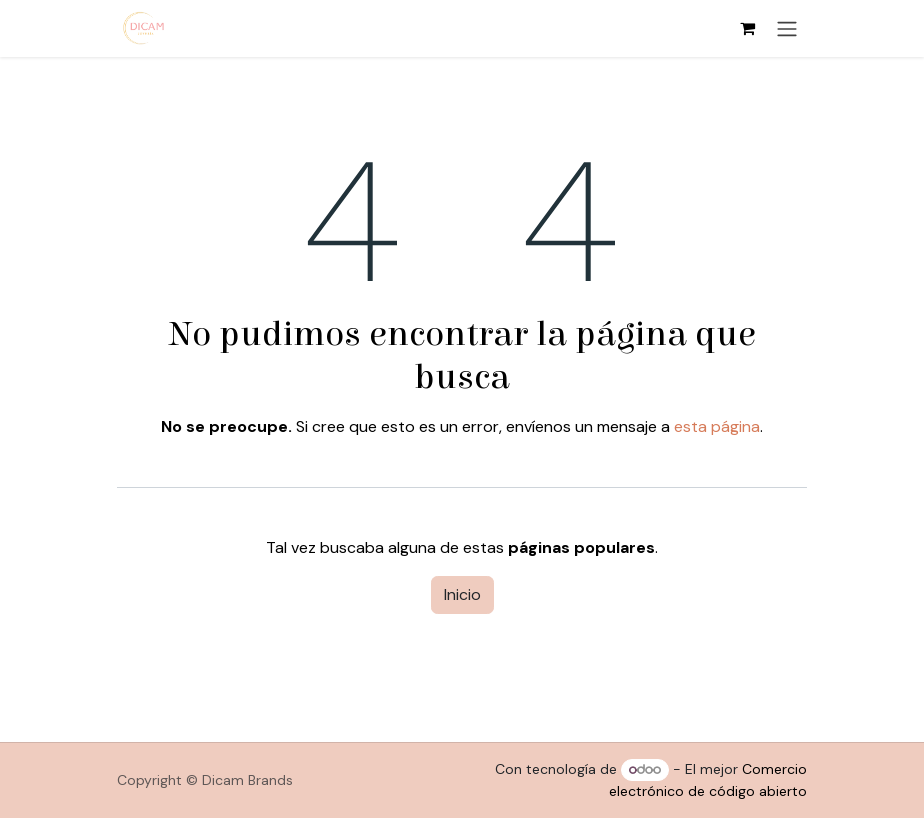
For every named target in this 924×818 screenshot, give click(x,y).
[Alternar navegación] (787, 28)
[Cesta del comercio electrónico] (747, 28)
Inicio (462, 594)
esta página (717, 426)
